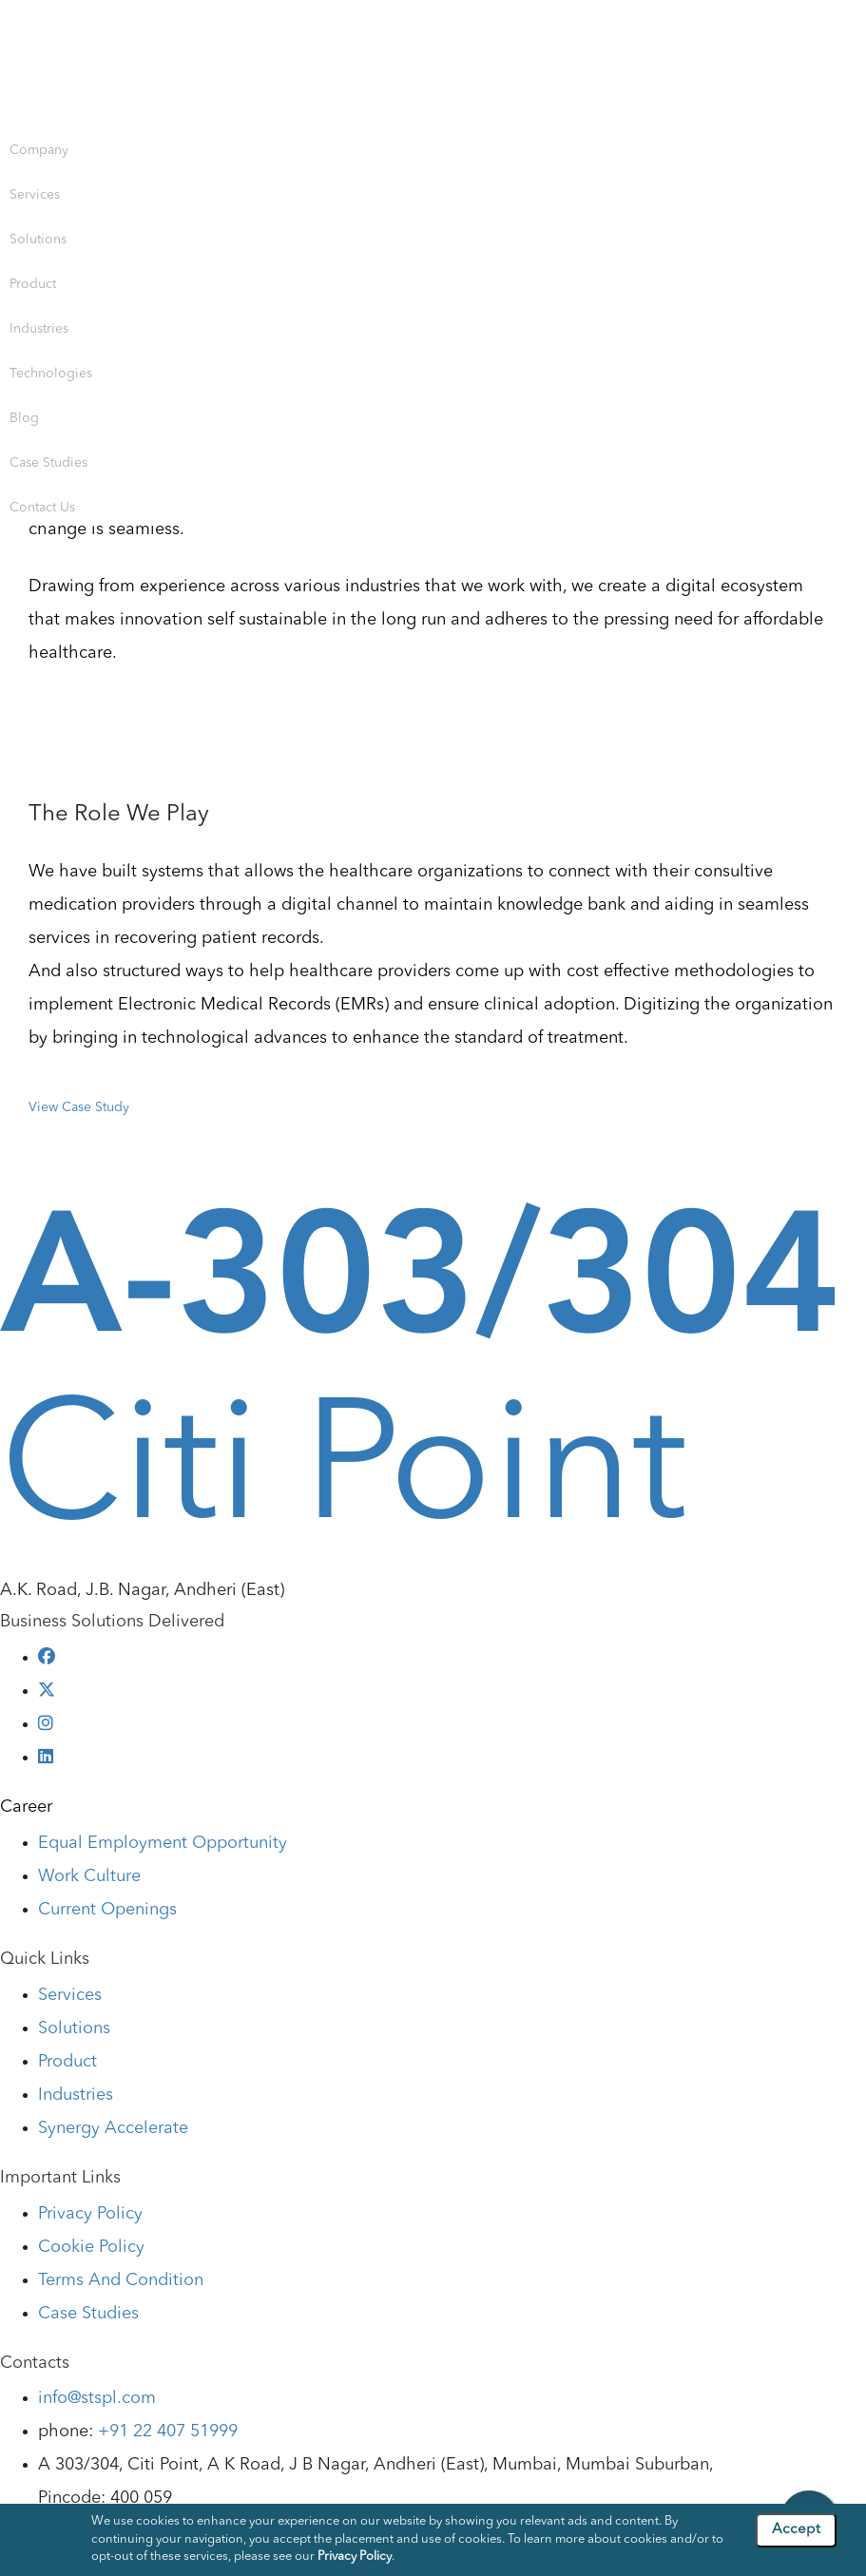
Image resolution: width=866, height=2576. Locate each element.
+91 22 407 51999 (168, 2431)
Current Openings (107, 1909)
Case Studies (48, 463)
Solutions (38, 239)
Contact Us (42, 507)
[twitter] (46, 1691)
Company (39, 150)
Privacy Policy (90, 2213)
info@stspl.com (97, 2398)
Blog (24, 418)
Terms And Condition (120, 2280)
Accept (796, 2530)
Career (26, 1807)
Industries (39, 329)
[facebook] (46, 1657)
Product (33, 284)
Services (35, 195)
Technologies (51, 373)
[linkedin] (45, 1757)
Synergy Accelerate (113, 2128)
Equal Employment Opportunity (162, 1843)
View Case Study (79, 1107)
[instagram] (45, 1724)
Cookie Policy (91, 2247)
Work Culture (89, 1876)
